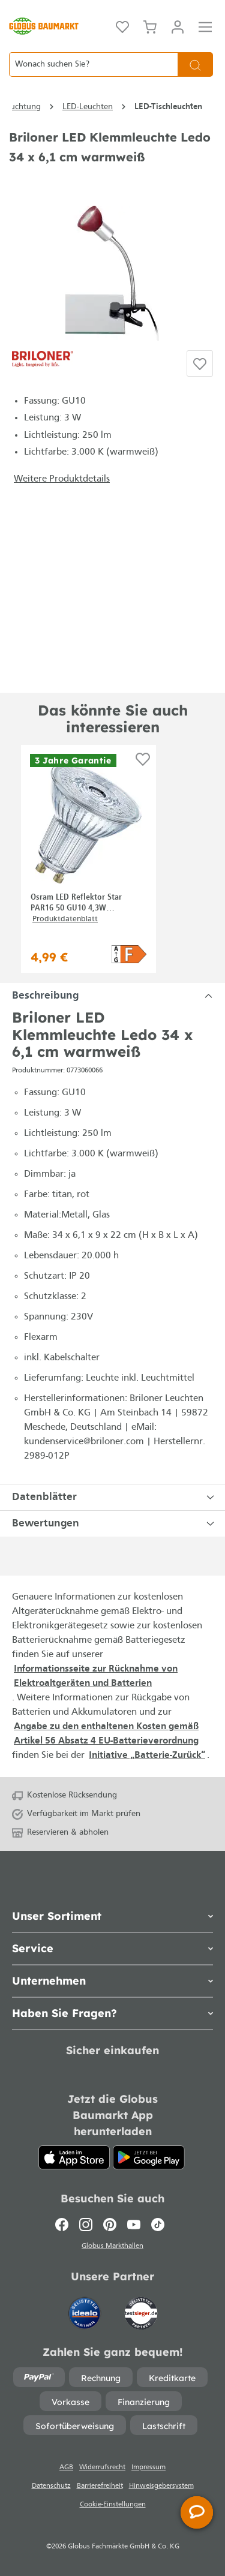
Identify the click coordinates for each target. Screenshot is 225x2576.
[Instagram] (86, 2224)
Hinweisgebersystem (161, 2486)
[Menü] (205, 25)
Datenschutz (51, 2486)
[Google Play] (149, 2157)
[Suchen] (195, 64)
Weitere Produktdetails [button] (62, 479)
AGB (66, 2467)
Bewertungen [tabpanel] (115, 1523)
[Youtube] (134, 2224)
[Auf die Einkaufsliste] (200, 363)
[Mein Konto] (177, 25)
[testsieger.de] (141, 2308)
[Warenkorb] (150, 25)
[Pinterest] (110, 2224)
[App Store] (74, 2157)
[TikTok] (158, 2224)
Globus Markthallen (112, 2246)
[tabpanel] (112, 996)
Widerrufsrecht (102, 2467)
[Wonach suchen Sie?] (93, 64)
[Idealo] (86, 2308)
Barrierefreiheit (100, 2486)
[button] (129, 954)
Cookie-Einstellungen (113, 2504)
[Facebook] (64, 2224)
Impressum (148, 2467)
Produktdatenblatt (65, 919)
